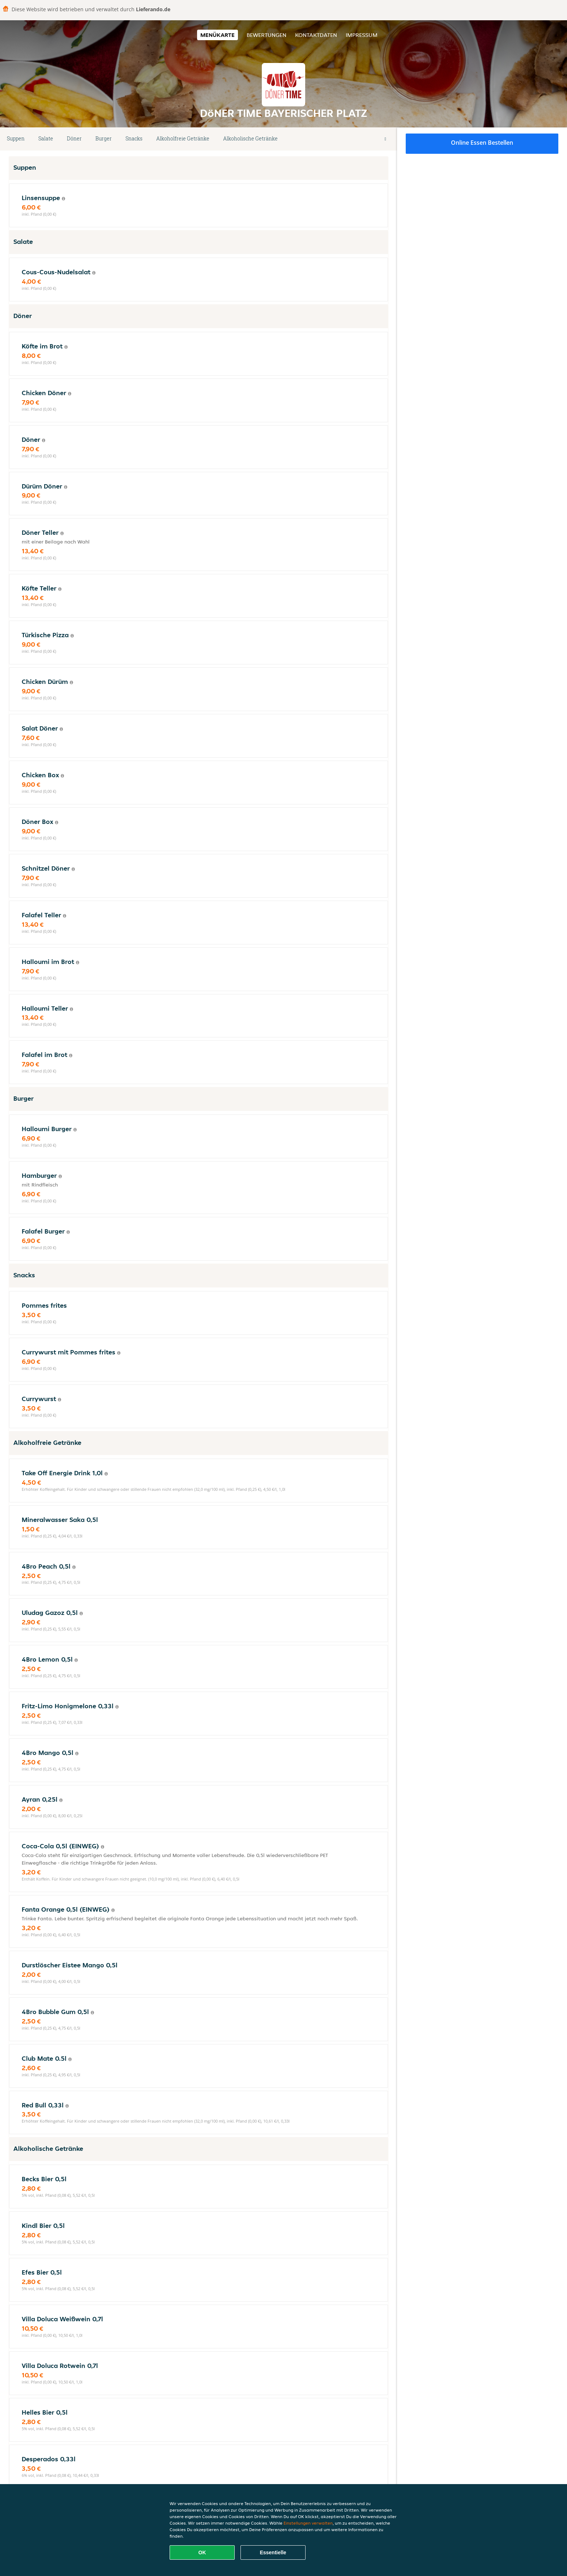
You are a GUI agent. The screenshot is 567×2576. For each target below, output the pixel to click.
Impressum (362, 35)
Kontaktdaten (316, 35)
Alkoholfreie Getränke (182, 138)
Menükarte (217, 35)
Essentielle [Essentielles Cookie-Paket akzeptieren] (273, 2552)
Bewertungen (266, 35)
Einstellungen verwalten (308, 2523)
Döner (74, 138)
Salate (45, 138)
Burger (103, 138)
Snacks (133, 138)
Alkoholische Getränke (250, 138)
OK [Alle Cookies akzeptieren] (202, 2552)
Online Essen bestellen (482, 143)
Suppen (16, 138)
